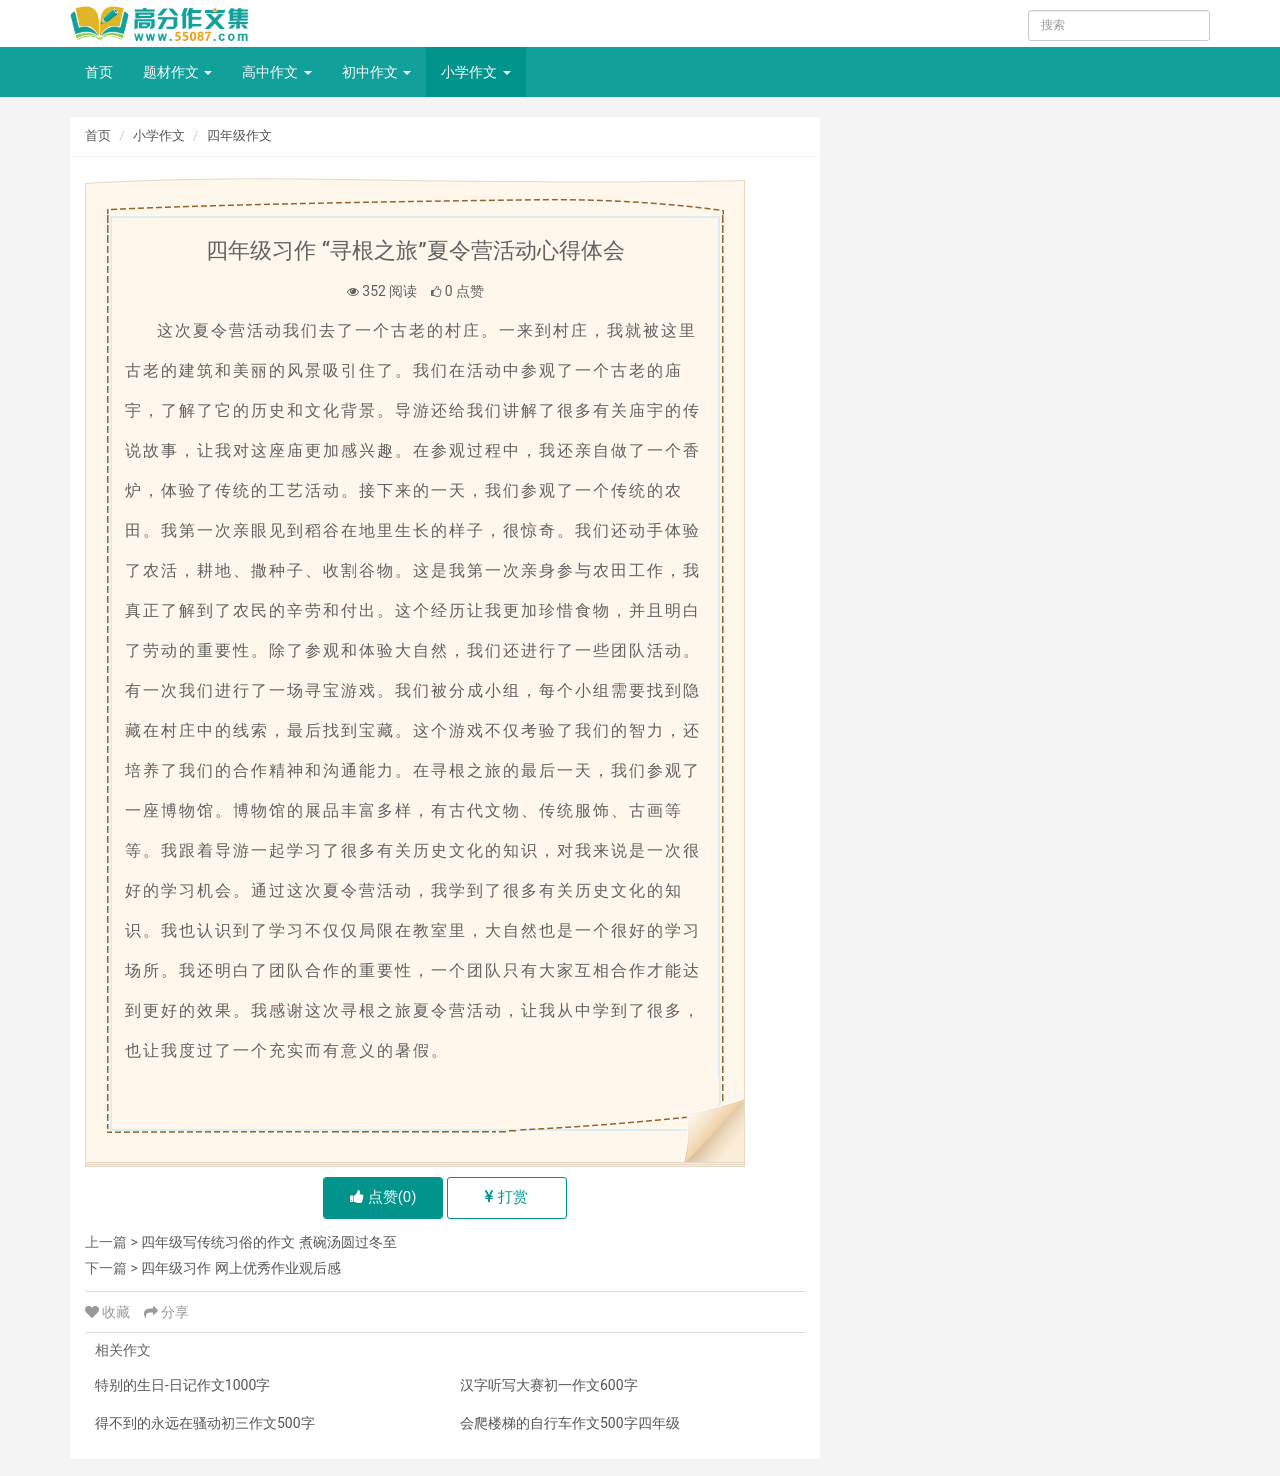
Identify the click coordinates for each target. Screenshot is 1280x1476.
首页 (99, 72)
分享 (166, 1312)
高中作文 (276, 72)
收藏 (109, 1312)
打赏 (506, 1197)
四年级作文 (239, 135)
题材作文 (177, 72)
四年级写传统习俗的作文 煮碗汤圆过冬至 (268, 1242)
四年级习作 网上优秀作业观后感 (240, 1268)
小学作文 (475, 72)
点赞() (383, 1197)
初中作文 (376, 72)
